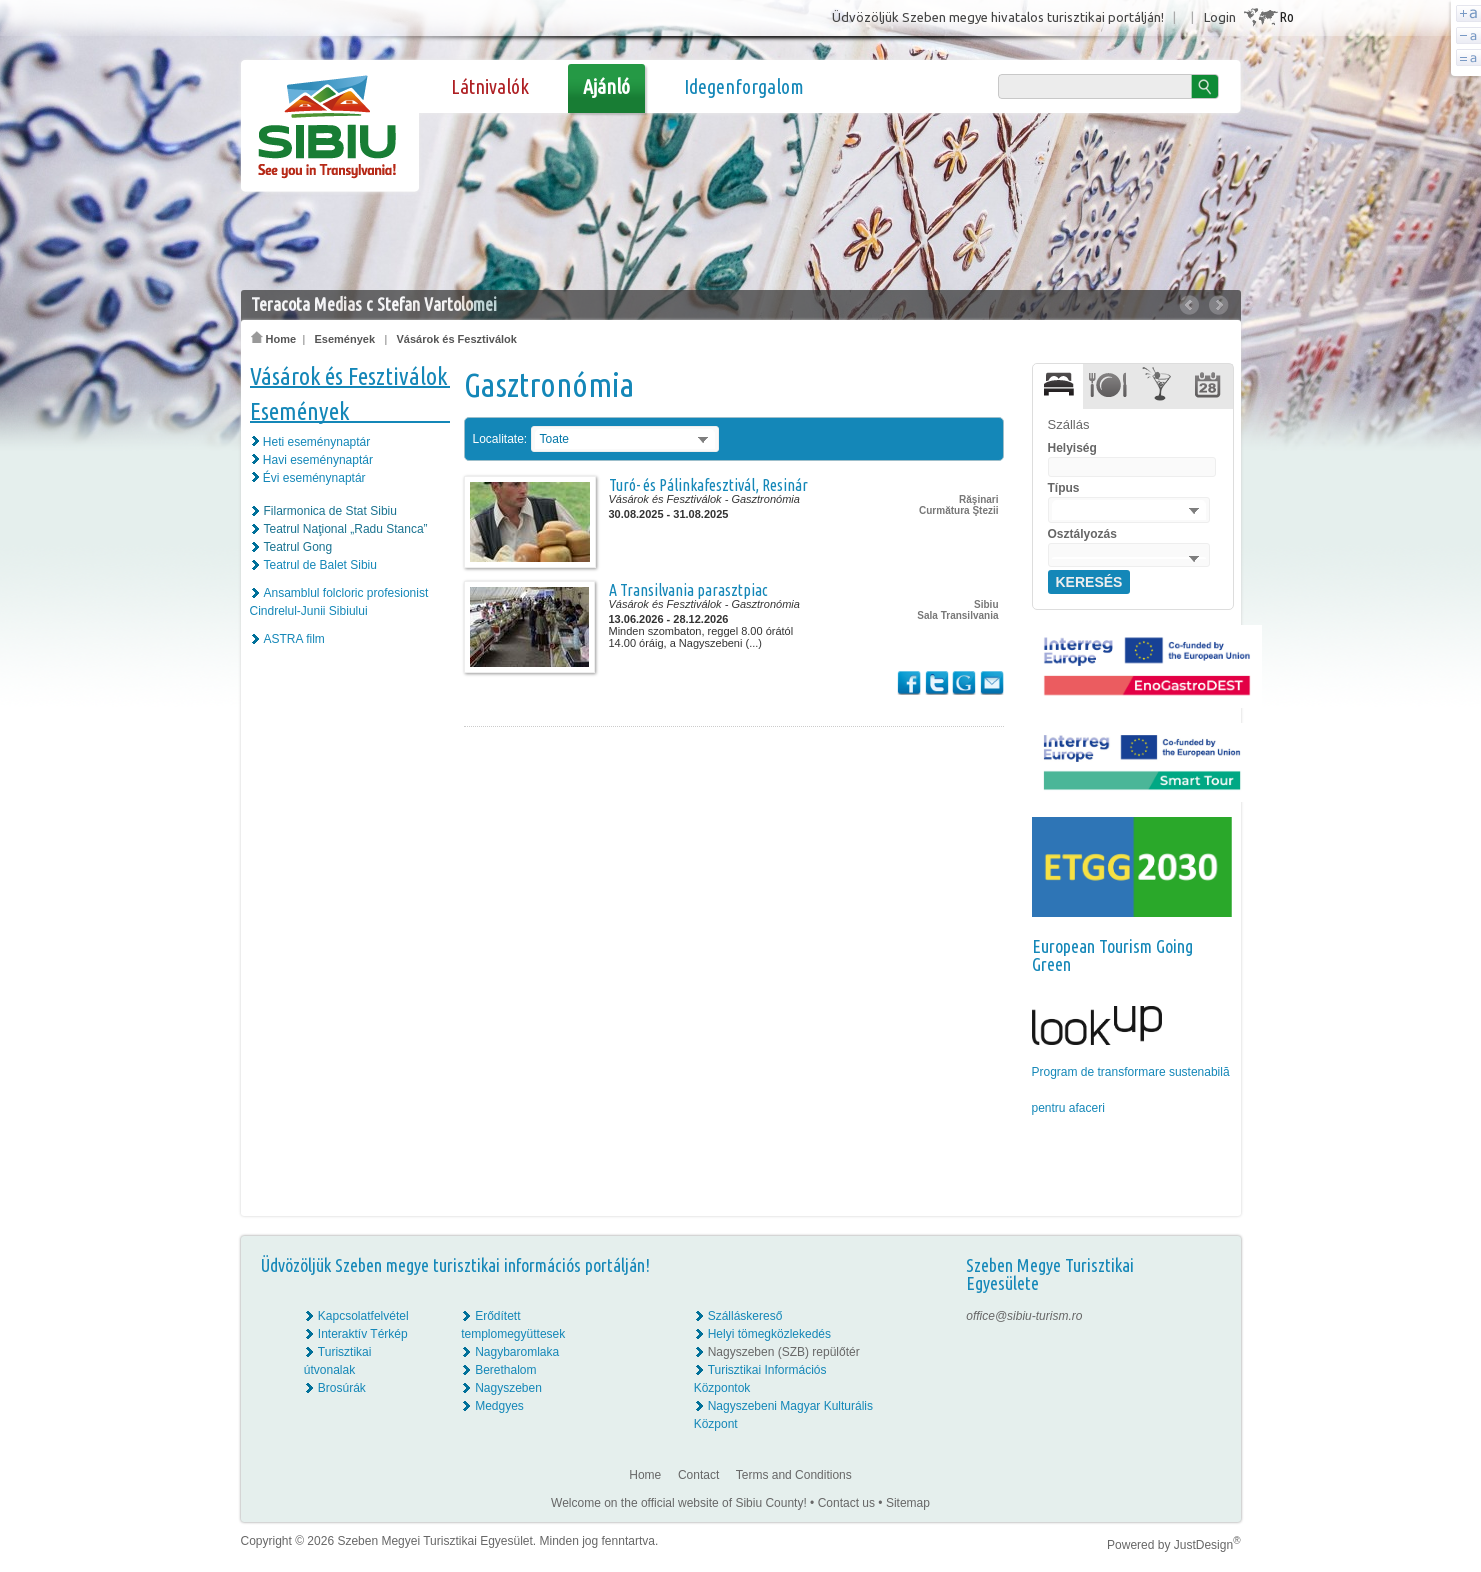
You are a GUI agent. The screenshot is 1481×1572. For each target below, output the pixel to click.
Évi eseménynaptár (314, 478)
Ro (1286, 16)
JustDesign (1207, 1545)
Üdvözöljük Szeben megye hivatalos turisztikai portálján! (998, 17)
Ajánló (606, 86)
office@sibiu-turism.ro (1024, 1316)
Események (344, 339)
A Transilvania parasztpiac (688, 590)
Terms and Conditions (794, 1475)
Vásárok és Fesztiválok (456, 339)
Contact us (846, 1503)
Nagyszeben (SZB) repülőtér (784, 1352)
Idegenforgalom (744, 86)
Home (274, 339)
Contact (698, 1475)
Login (1220, 17)
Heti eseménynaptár (316, 442)
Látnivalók (490, 86)
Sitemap (908, 1503)
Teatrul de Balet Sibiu (320, 565)
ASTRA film (294, 639)
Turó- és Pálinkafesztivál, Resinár (708, 485)
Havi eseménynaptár (318, 460)
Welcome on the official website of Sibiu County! (679, 1503)
